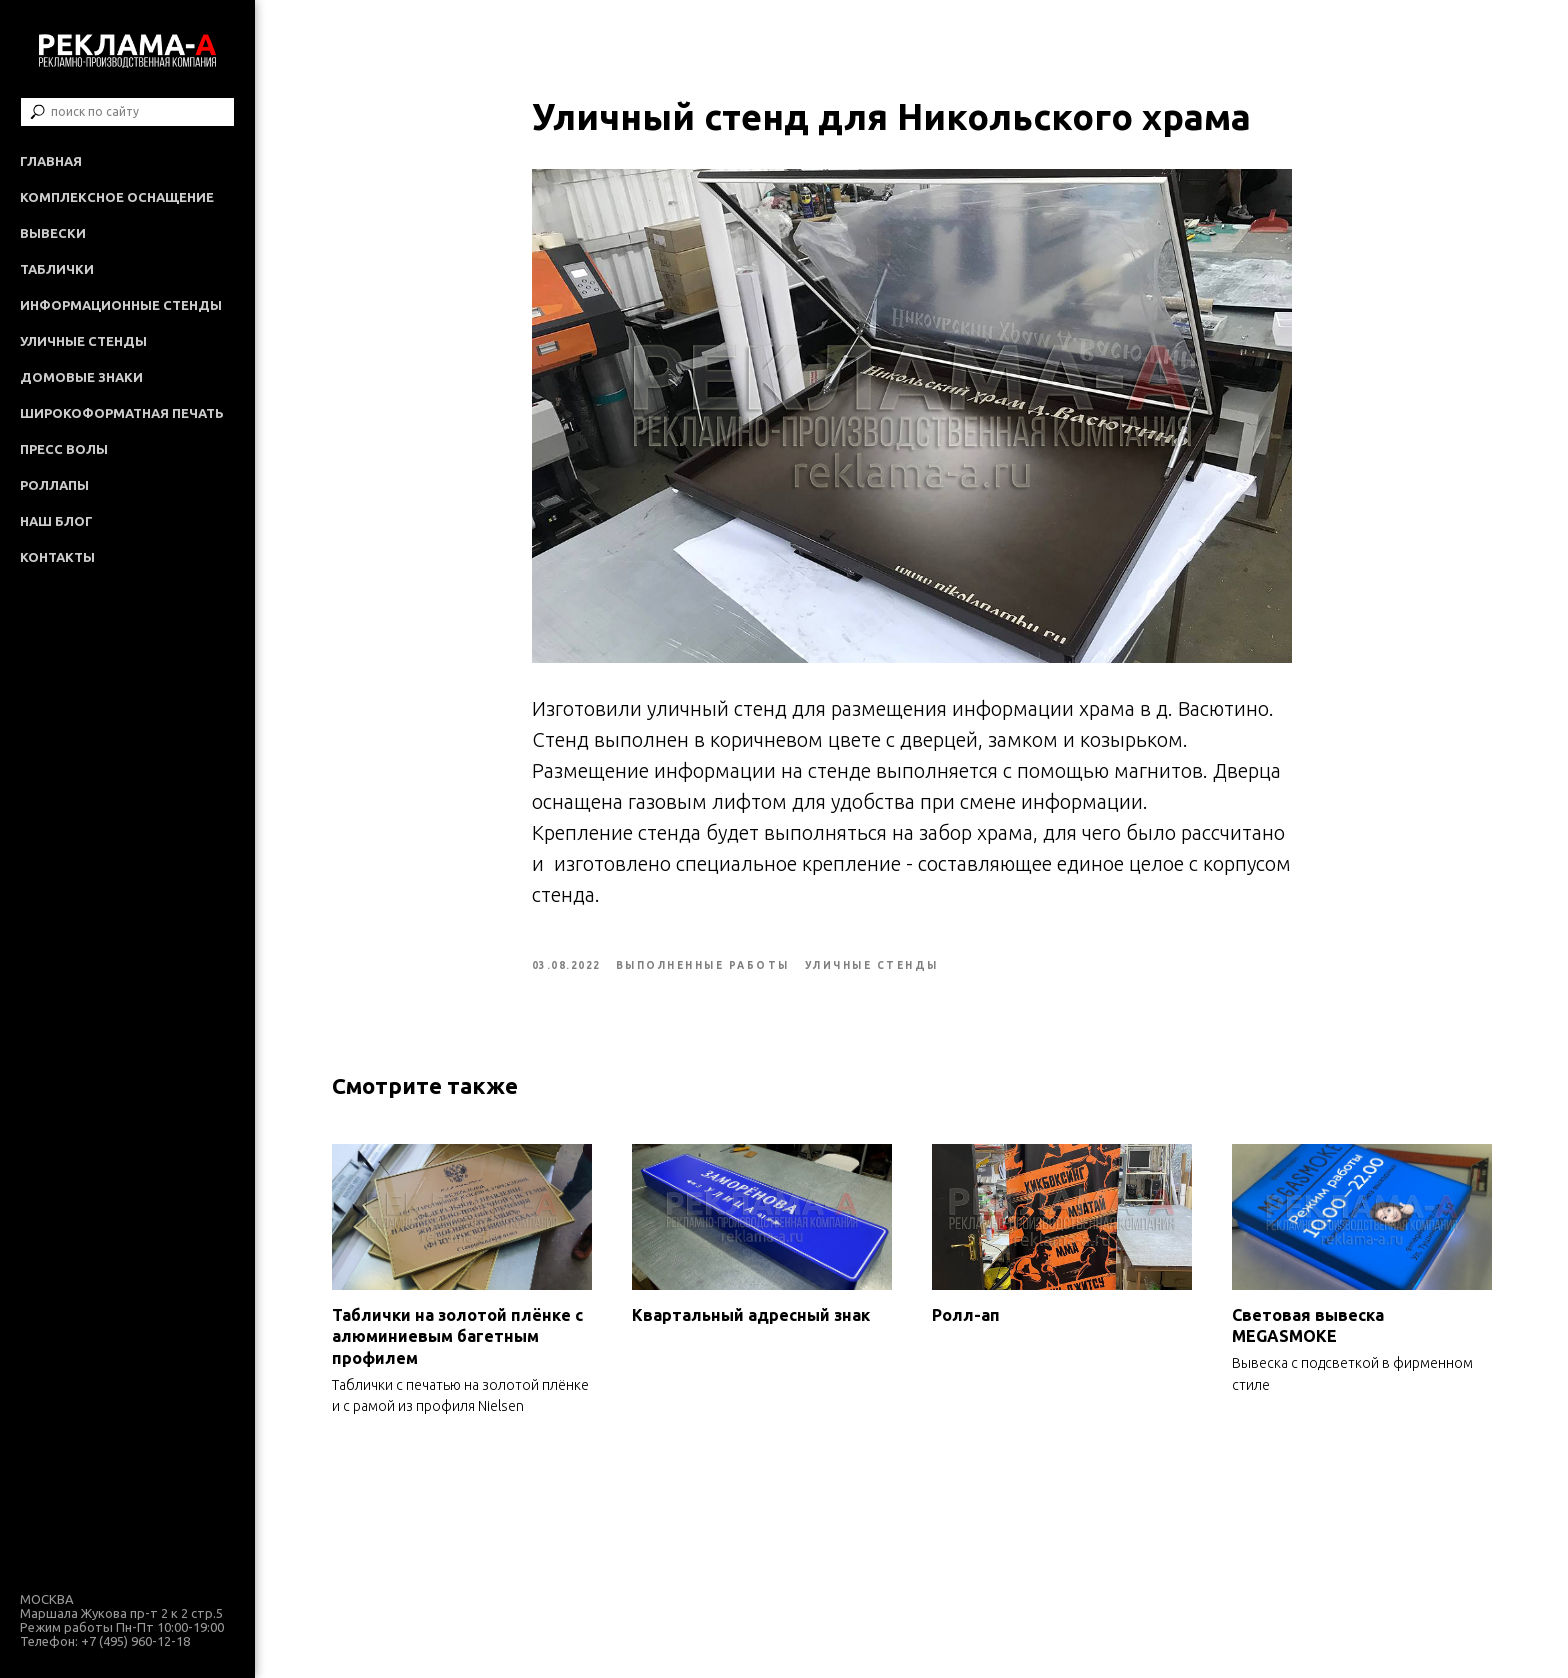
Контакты (57, 557)
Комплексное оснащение (117, 197)
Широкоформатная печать (122, 413)
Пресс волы (64, 449)
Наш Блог (56, 521)
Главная (51, 161)
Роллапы (54, 485)
